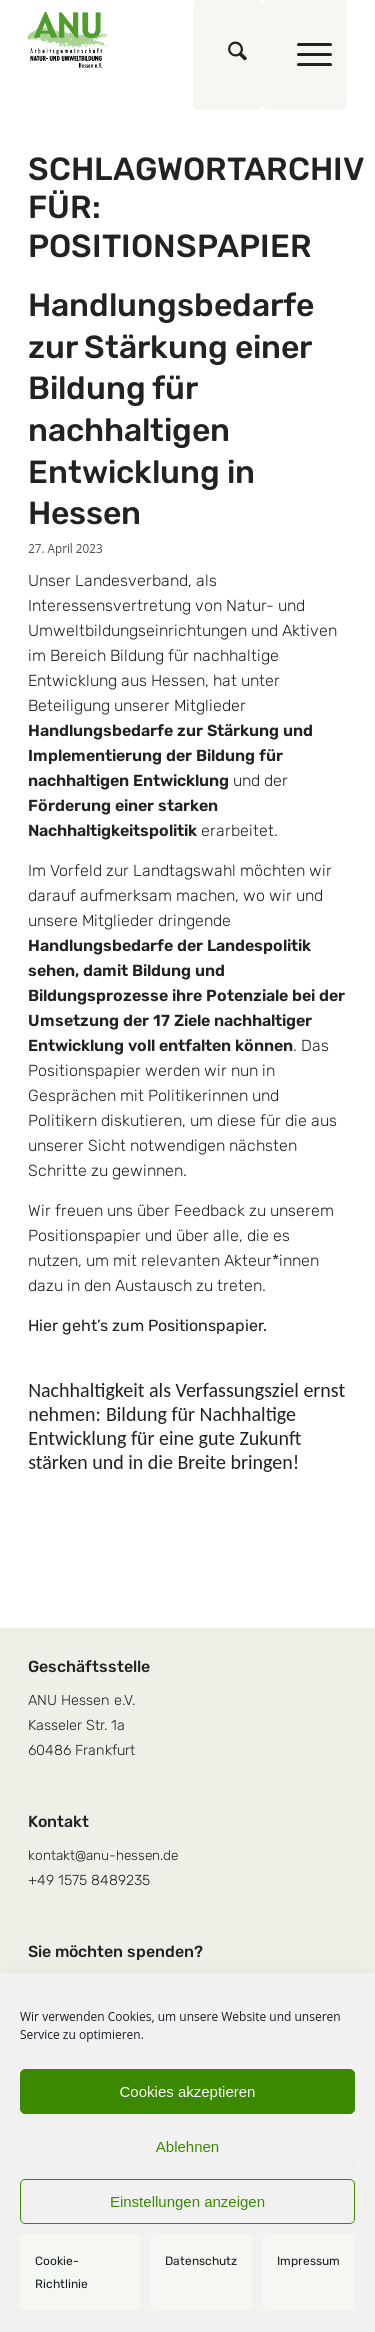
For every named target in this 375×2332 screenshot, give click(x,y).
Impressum (308, 2261)
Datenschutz (201, 2261)
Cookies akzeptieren (188, 2091)
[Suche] (227, 55)
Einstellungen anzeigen (187, 2201)
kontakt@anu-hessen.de (103, 1855)
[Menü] (304, 55)
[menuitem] (227, 55)
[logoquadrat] (155, 40)
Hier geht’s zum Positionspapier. (147, 1325)
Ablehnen (187, 2146)
